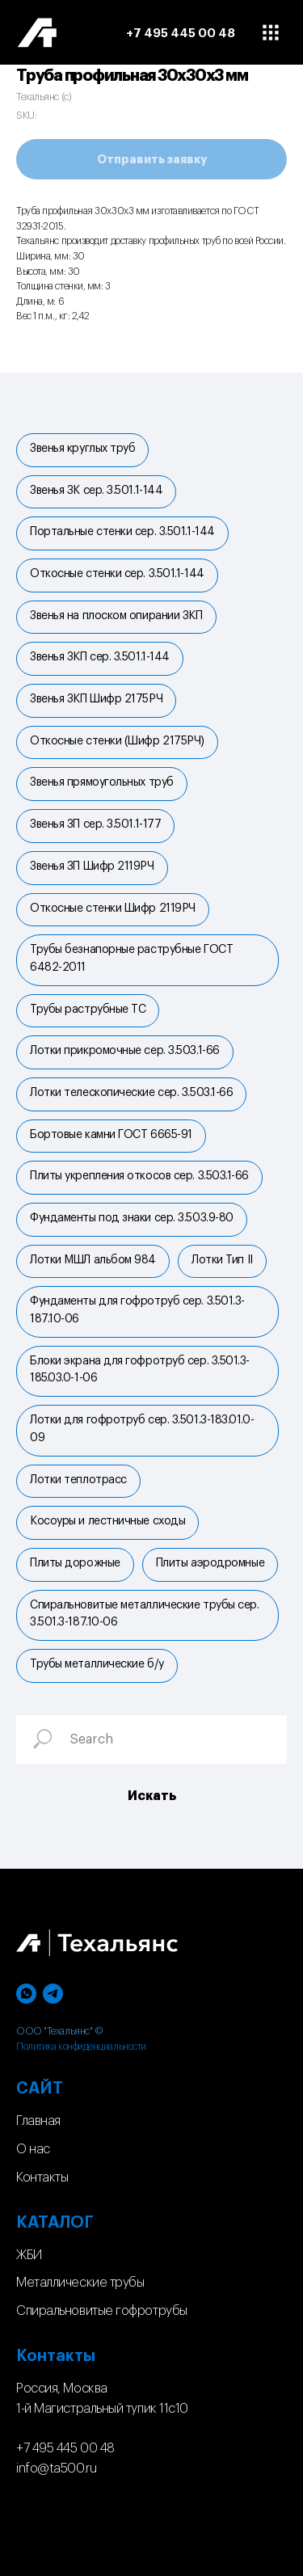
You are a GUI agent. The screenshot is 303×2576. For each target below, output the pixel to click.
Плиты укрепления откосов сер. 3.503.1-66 (139, 1176)
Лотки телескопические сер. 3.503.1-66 (131, 1092)
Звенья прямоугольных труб (102, 782)
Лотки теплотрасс (78, 1480)
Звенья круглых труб (82, 448)
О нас (33, 2149)
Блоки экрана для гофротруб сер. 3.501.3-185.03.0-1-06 (140, 1370)
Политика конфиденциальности (81, 2046)
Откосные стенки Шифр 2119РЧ (113, 908)
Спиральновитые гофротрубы (101, 2310)
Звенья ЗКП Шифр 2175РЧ (96, 699)
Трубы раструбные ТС (87, 1009)
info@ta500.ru (56, 2468)
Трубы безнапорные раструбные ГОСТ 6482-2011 (131, 958)
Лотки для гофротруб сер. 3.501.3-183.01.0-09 (142, 1429)
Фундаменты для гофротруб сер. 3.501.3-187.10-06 (137, 1310)
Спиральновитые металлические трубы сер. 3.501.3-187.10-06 (144, 1614)
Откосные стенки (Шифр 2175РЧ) (117, 741)
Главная (38, 2120)
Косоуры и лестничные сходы (107, 1521)
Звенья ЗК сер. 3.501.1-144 (96, 490)
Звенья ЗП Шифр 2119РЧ (92, 866)
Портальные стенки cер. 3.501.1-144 (122, 532)
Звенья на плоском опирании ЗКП (116, 616)
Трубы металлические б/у (97, 1664)
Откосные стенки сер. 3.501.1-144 (117, 574)
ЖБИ (29, 2255)
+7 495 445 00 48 (65, 2448)
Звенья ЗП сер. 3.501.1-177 (95, 824)
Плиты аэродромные (210, 1563)
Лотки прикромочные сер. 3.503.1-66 (125, 1050)
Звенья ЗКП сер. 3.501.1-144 (100, 657)
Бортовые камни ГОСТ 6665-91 (111, 1134)
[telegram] (53, 1994)
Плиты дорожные (75, 1563)
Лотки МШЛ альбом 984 (93, 1260)
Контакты (42, 2177)
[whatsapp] (26, 1994)
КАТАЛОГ (55, 2223)
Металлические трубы (80, 2282)
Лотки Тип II (222, 1260)
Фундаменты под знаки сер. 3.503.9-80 (132, 1218)
